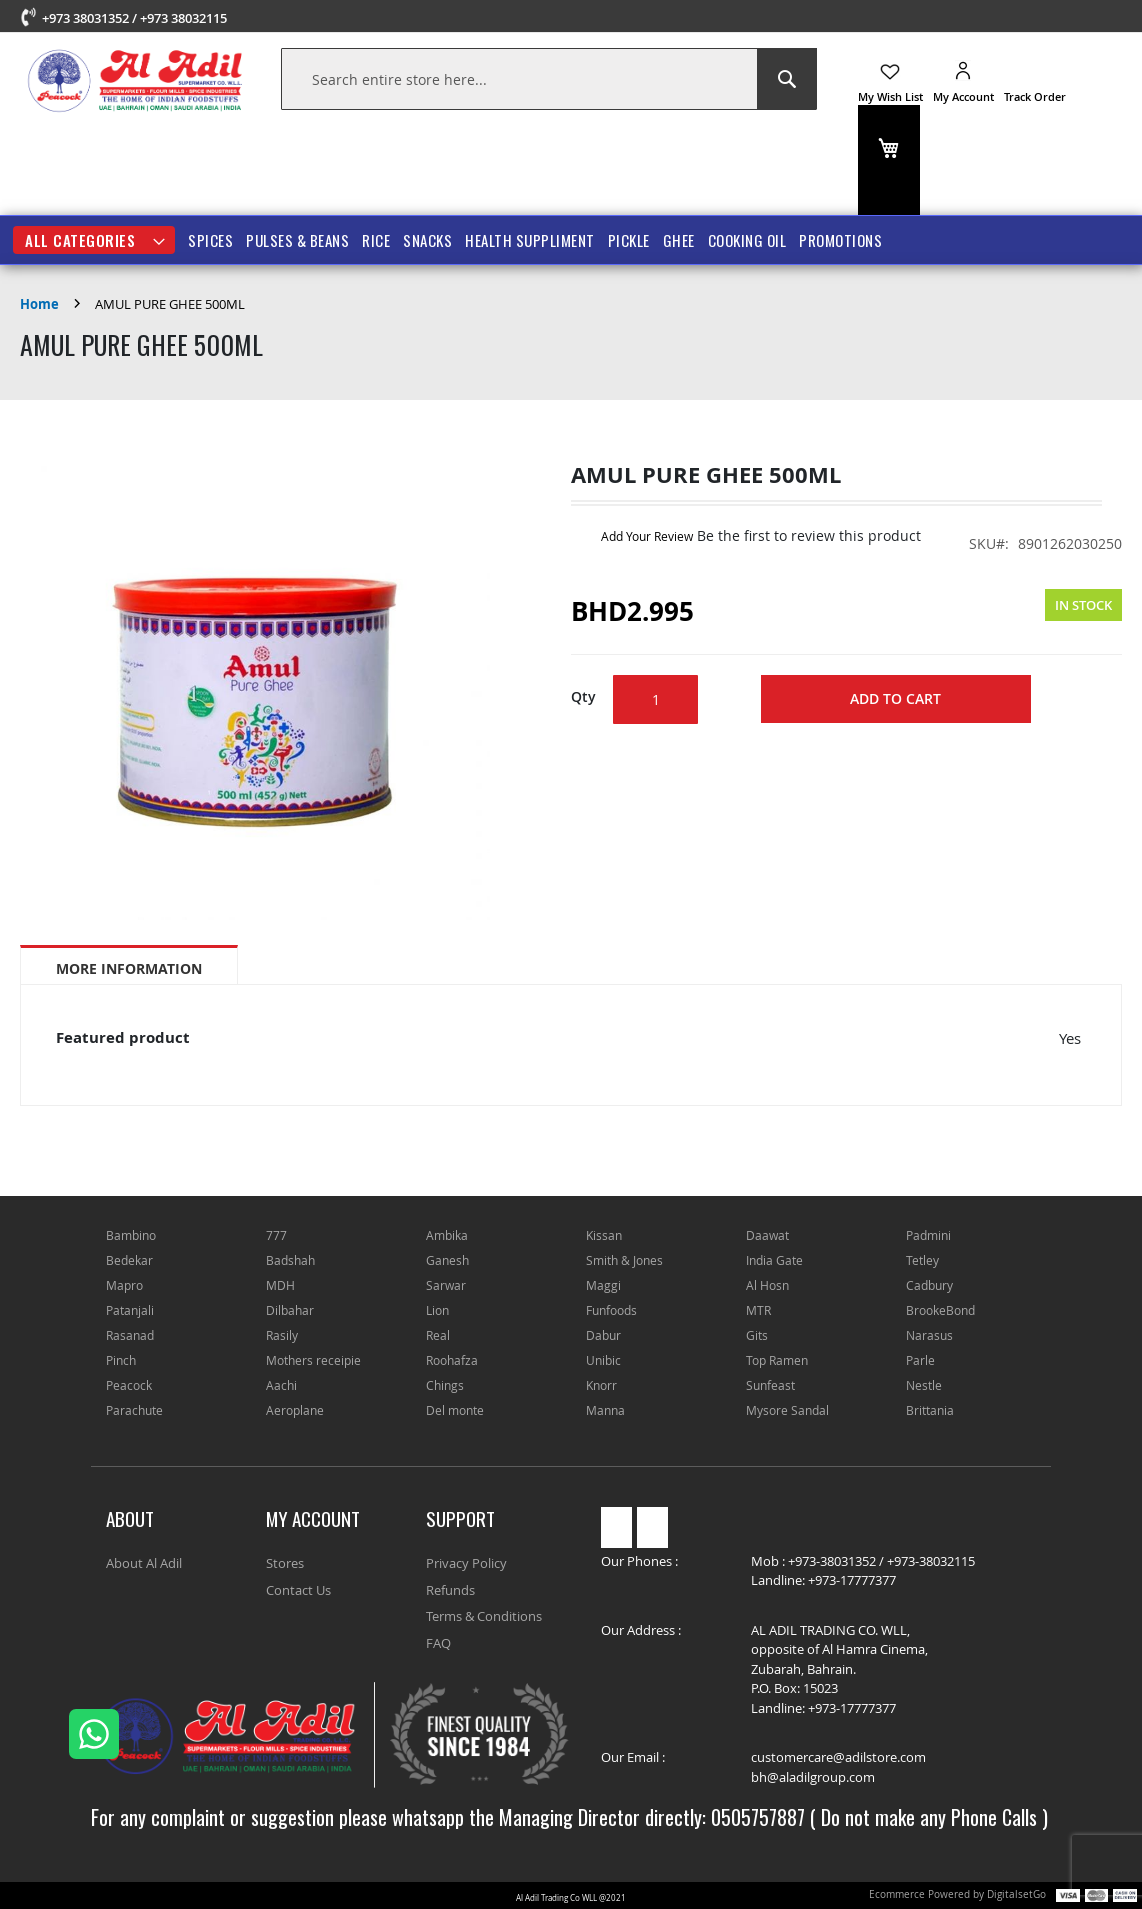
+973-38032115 (931, 1561)
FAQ (438, 1643)
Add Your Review (647, 536)
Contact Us (298, 1590)
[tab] (129, 965)
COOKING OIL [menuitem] (747, 240)
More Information (129, 968)
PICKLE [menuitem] (629, 240)
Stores (285, 1563)
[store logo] (135, 80)
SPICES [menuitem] (210, 240)
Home (39, 304)
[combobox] (549, 79)
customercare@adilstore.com (838, 1757)
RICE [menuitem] (376, 240)
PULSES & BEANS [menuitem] (297, 240)
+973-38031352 (832, 1561)
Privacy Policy (466, 1563)
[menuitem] (94, 240)
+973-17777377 (852, 1580)
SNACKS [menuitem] (427, 240)
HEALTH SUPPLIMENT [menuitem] (530, 240)
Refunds (450, 1590)
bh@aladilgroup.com (813, 1777)
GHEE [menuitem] (679, 240)
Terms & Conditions (484, 1616)
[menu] (571, 240)
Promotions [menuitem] (840, 240)
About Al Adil (144, 1563)
